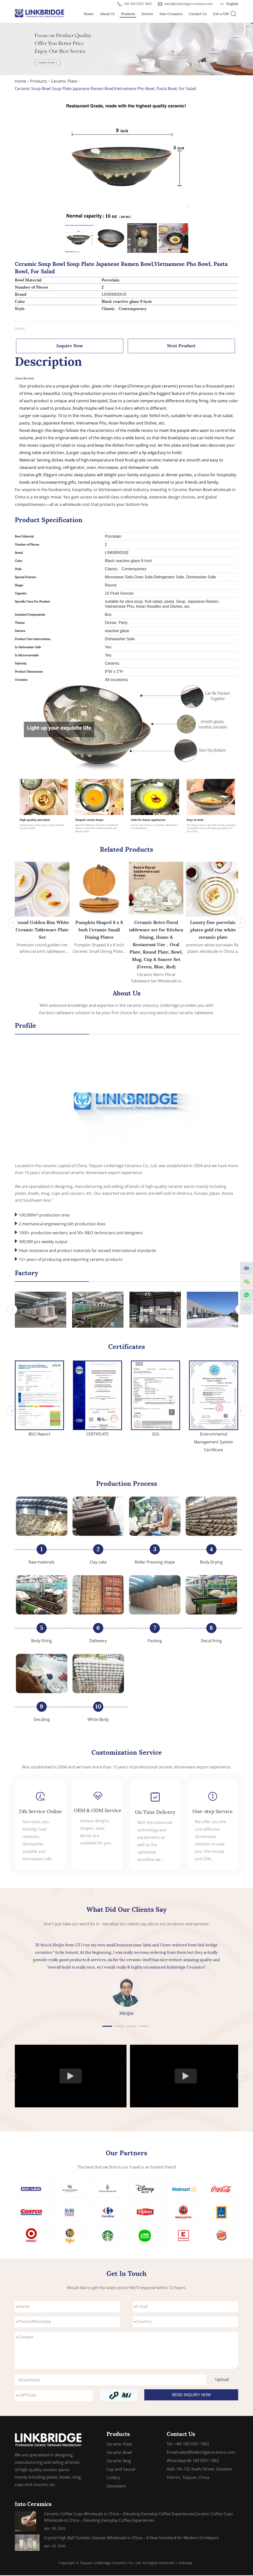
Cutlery (113, 2478)
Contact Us (198, 14)
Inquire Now (69, 346)
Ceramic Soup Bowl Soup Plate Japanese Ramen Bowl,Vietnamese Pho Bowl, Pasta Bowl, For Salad (105, 88)
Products (128, 14)
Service (147, 14)
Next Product (181, 346)
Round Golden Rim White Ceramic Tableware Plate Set (42, 930)
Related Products (126, 850)
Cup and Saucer (121, 2470)
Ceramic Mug (118, 2461)
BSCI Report (39, 1434)
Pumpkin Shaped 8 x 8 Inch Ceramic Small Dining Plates (99, 930)
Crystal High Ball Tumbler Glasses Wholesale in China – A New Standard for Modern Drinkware (131, 2538)
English (229, 4)
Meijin (126, 2014)
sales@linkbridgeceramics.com (188, 4)
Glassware (116, 2486)
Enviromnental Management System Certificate (213, 1442)
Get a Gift (221, 14)
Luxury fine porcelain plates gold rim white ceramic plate (213, 930)
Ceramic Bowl (119, 2453)
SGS (155, 1434)
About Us (107, 14)
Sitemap (185, 2563)
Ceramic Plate (64, 81)
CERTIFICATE (97, 1434)
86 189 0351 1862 (203, 2461)
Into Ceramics (171, 14)
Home (89, 14)
